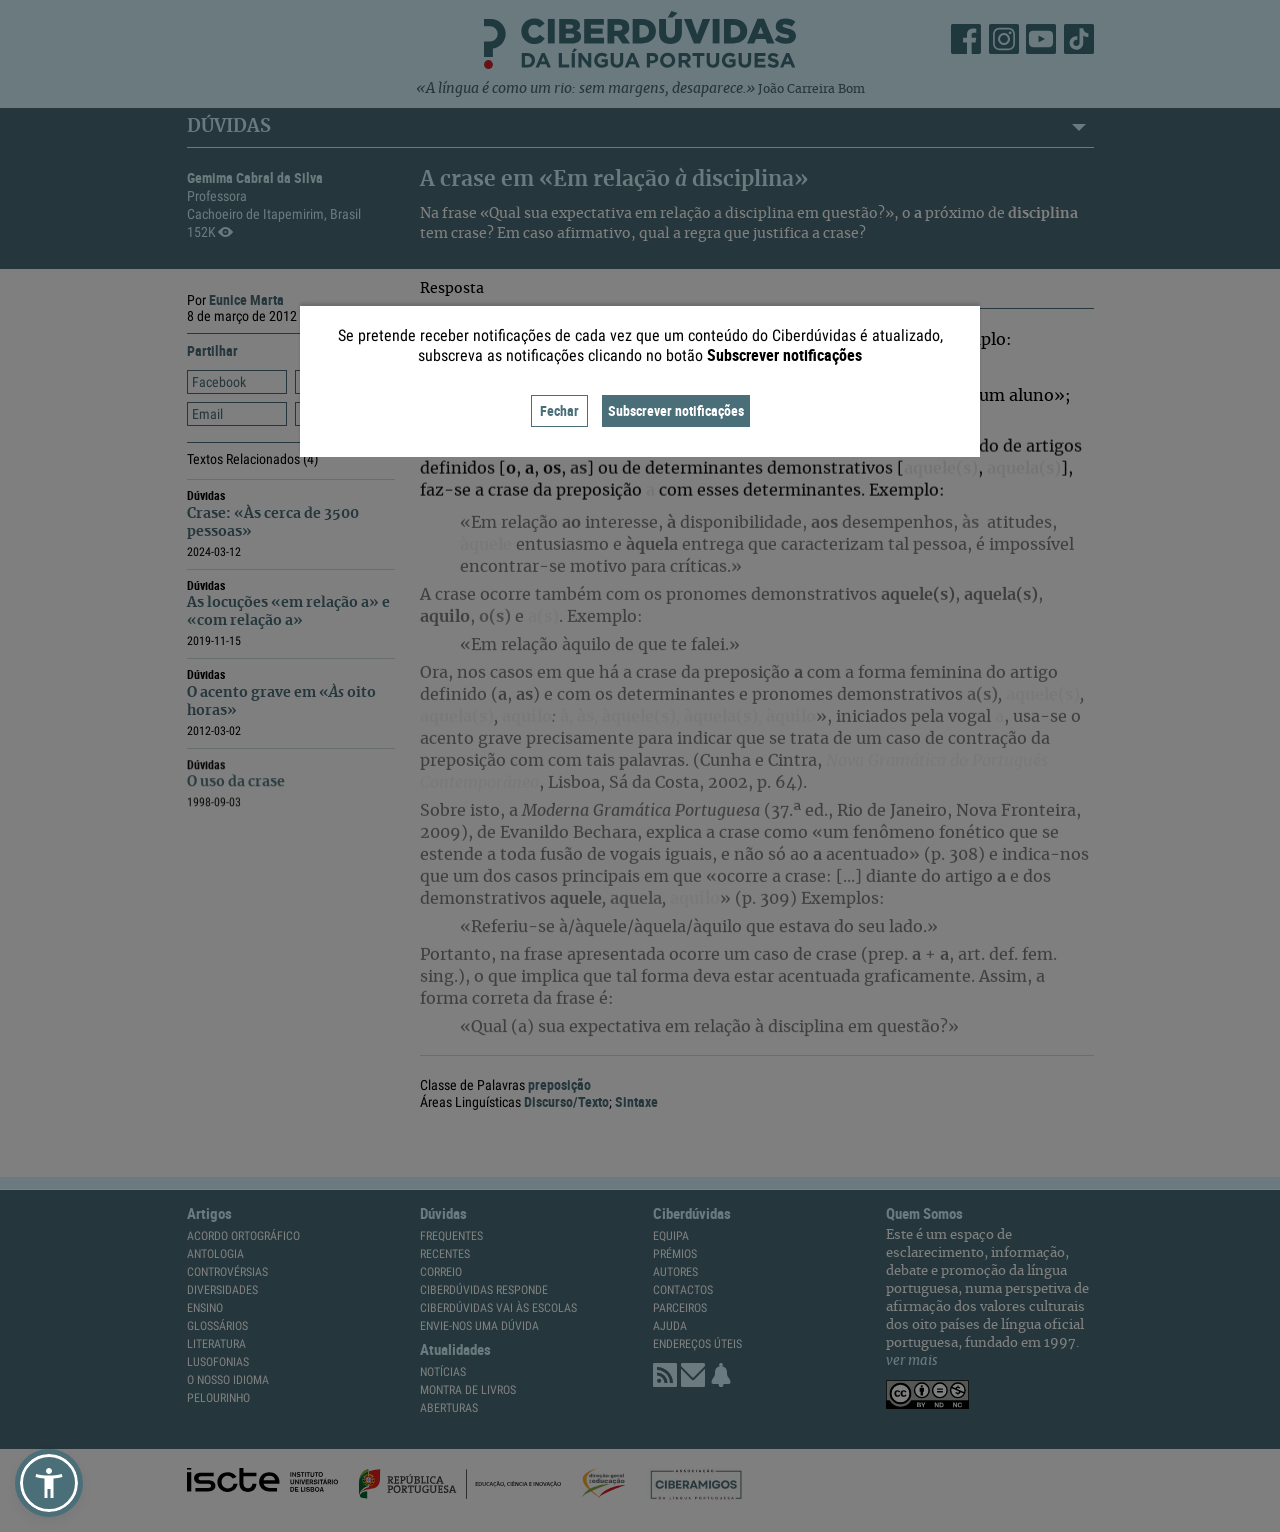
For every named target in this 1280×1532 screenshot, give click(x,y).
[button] (49, 1483)
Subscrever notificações (676, 410)
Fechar (559, 410)
